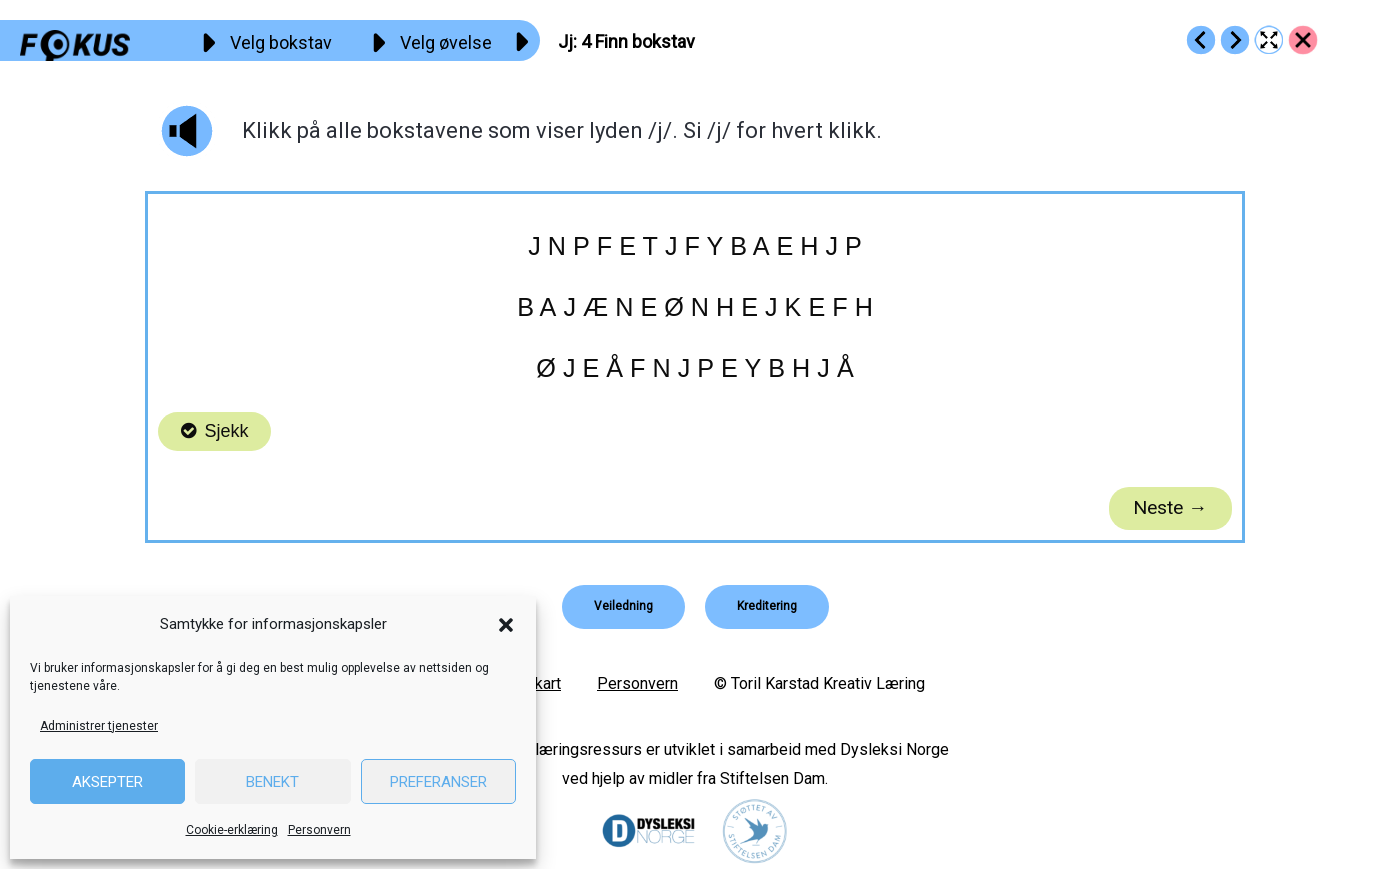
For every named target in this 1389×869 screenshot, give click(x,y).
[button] (506, 625)
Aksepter (107, 782)
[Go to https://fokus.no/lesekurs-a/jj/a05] (1235, 40)
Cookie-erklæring (232, 830)
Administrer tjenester (99, 726)
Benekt (272, 782)
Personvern (319, 830)
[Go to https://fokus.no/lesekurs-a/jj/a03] (1201, 40)
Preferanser (438, 782)
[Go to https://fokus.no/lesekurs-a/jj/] (1303, 40)
